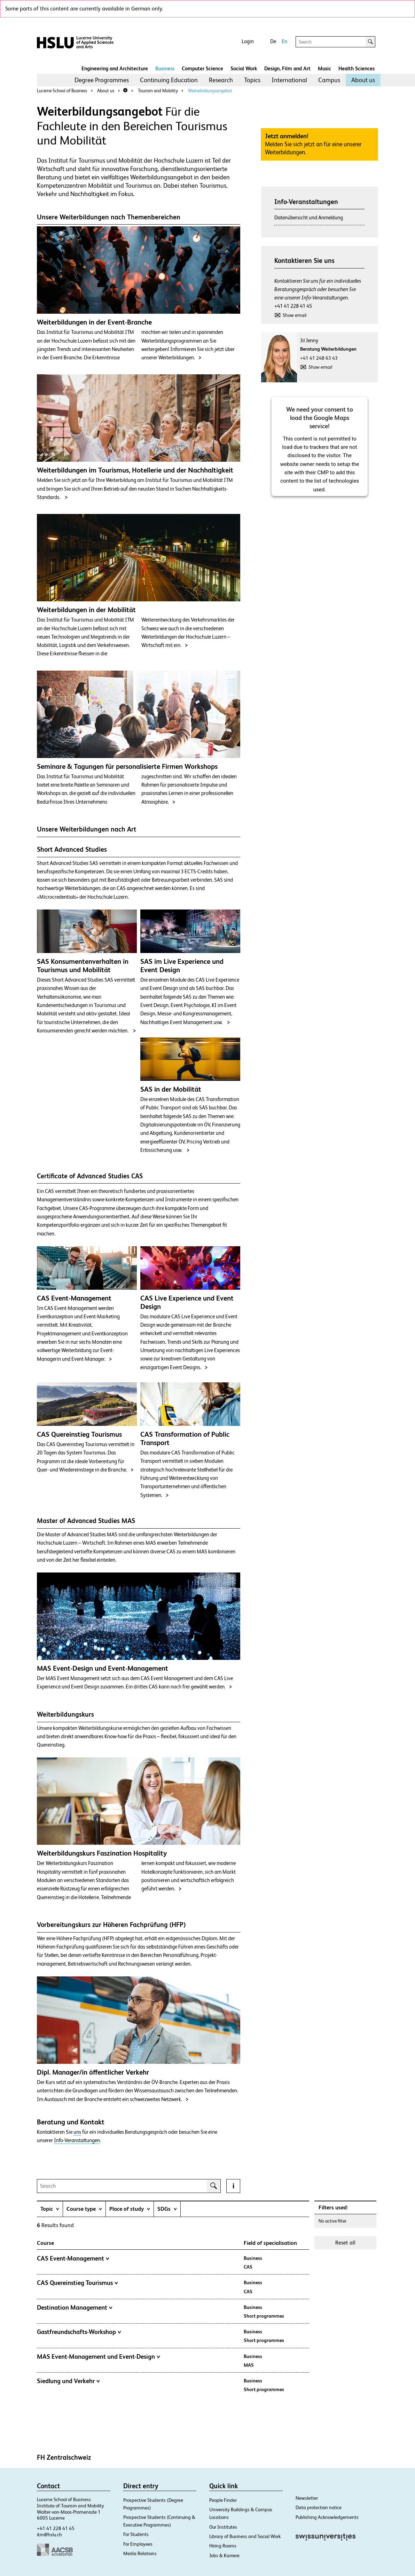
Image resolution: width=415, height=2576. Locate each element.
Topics (252, 80)
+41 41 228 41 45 (293, 306)
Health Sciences (356, 68)
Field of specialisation (270, 2243)
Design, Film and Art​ (287, 68)
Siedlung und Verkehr (68, 2381)
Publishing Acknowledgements (327, 2517)
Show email (294, 315)
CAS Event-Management (73, 2258)
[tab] (50, 2209)
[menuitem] (101, 80)
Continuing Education (169, 80)
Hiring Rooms (222, 2545)
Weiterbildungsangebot (210, 90)
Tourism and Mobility (158, 90)
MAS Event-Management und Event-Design (98, 2356)
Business (164, 68)
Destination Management (74, 2307)
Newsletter (307, 2498)
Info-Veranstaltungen (77, 2140)
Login (248, 41)
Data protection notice (319, 2507)
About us (363, 80)
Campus (329, 80)
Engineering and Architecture (114, 68)
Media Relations (140, 2553)
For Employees (137, 2544)
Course (45, 2243)
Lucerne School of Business (62, 90)
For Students (136, 2534)
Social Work (243, 68)
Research (221, 80)
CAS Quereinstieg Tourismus (77, 2282)
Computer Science (202, 68)
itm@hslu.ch (49, 2534)
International (289, 80)
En (284, 41)
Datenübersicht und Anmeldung (308, 217)
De (273, 41)
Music (324, 68)
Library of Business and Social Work (245, 2536)
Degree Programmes (102, 80)
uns (77, 2132)
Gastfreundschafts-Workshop (79, 2331)
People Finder (223, 2500)
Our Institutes (223, 2527)
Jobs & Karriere (224, 2555)
